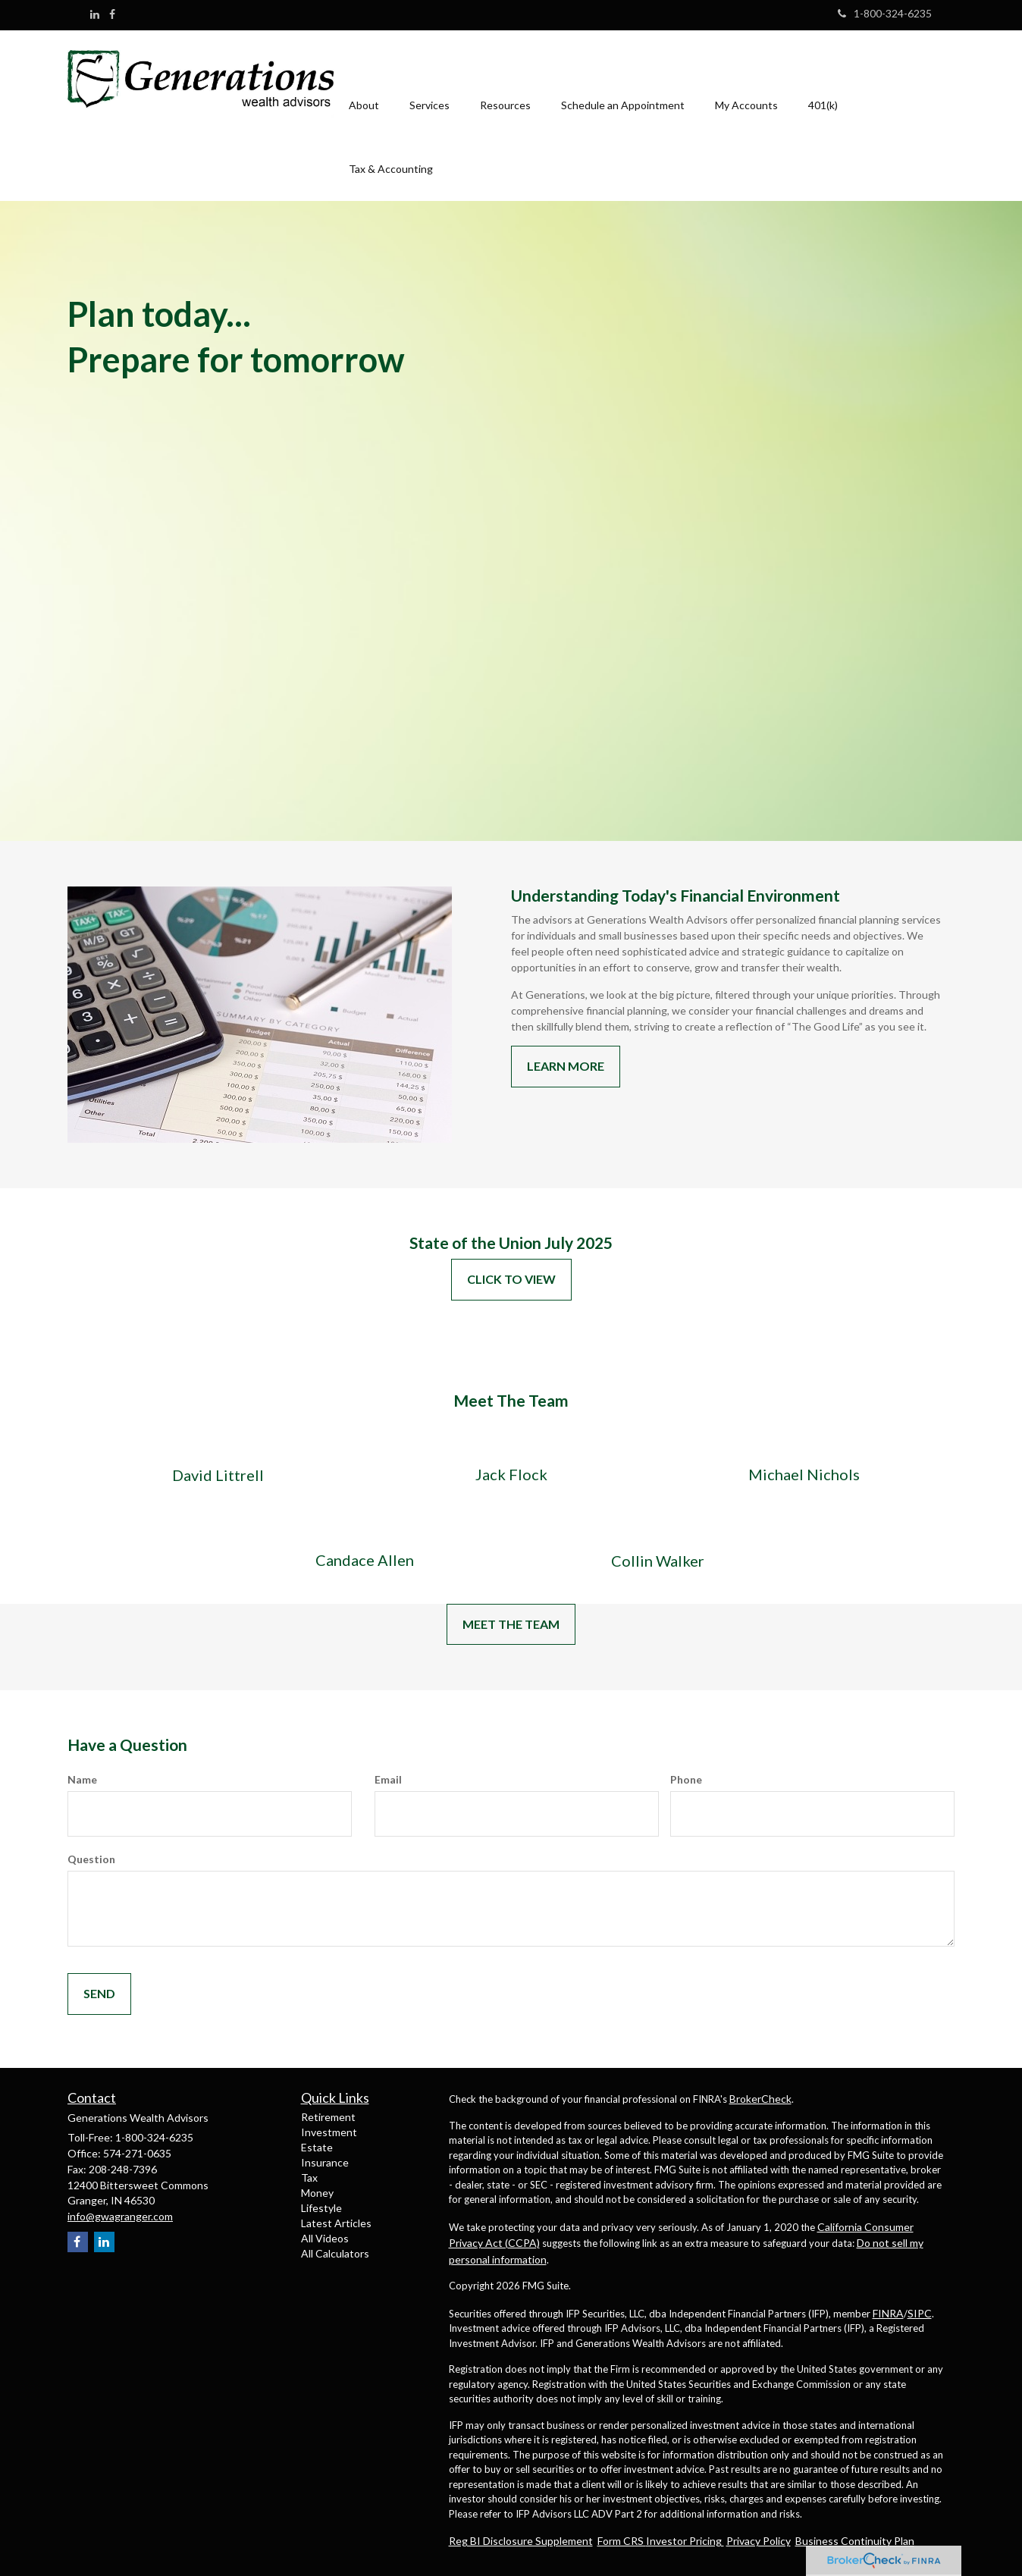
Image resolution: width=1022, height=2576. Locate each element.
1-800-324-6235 (885, 13)
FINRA (888, 2313)
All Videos (325, 2238)
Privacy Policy (758, 2540)
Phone (686, 1779)
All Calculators (335, 2253)
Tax (309, 2177)
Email (388, 1779)
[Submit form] (99, 1994)
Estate (317, 2147)
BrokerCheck (760, 2098)
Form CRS (621, 2540)
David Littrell (218, 1475)
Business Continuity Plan (854, 2540)
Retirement (328, 2116)
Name (82, 1779)
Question (91, 1859)
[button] (364, 84)
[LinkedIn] (94, 14)
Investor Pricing (685, 2540)
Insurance (325, 2162)
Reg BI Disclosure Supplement (521, 2540)
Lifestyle (321, 2207)
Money (317, 2192)
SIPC (920, 2313)
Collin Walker (657, 1561)
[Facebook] (112, 14)
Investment (329, 2132)
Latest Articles (336, 2223)
